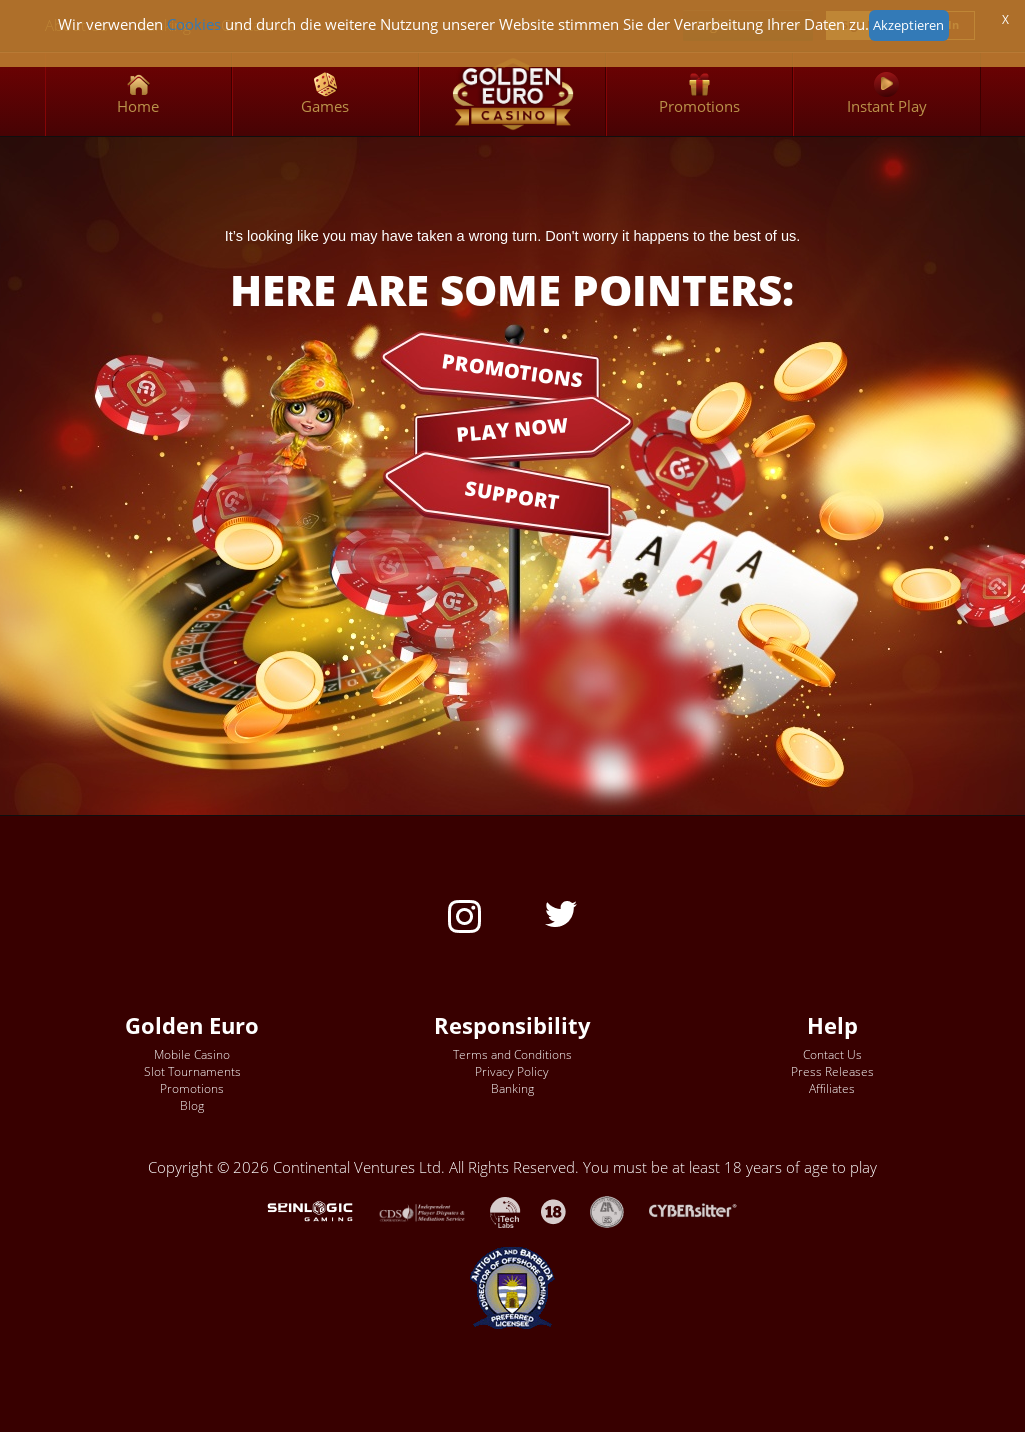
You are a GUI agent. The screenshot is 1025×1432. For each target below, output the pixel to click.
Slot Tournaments (192, 1071)
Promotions (192, 1088)
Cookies (194, 24)
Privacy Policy (512, 1071)
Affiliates (832, 1088)
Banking (512, 1088)
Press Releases (832, 1071)
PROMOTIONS (512, 369)
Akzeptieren (908, 25)
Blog (192, 1105)
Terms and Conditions (512, 1054)
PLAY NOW (512, 428)
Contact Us (832, 1054)
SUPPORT (513, 495)
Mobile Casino (192, 1054)
